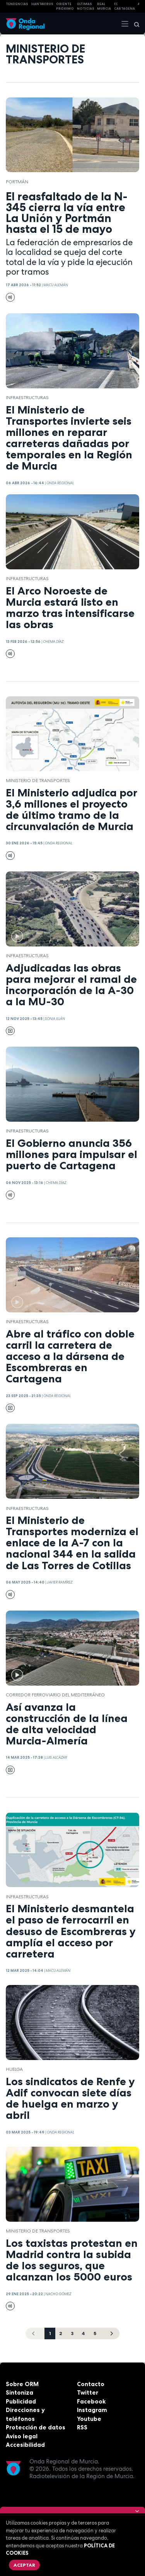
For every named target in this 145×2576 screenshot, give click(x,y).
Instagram (92, 2410)
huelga (14, 2069)
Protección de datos (35, 2427)
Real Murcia (104, 6)
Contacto (90, 2384)
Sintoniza (19, 2392)
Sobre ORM (22, 2384)
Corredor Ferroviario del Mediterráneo (55, 1695)
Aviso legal (22, 2436)
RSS (82, 2427)
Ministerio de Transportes (38, 780)
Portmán (17, 182)
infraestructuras (27, 398)
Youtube (89, 2418)
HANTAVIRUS (42, 4)
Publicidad (21, 2401)
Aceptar (24, 2565)
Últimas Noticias (85, 6)
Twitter (87, 2392)
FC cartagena (124, 6)
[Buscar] (134, 23)
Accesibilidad (25, 2444)
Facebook (91, 2401)
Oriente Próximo (65, 6)
